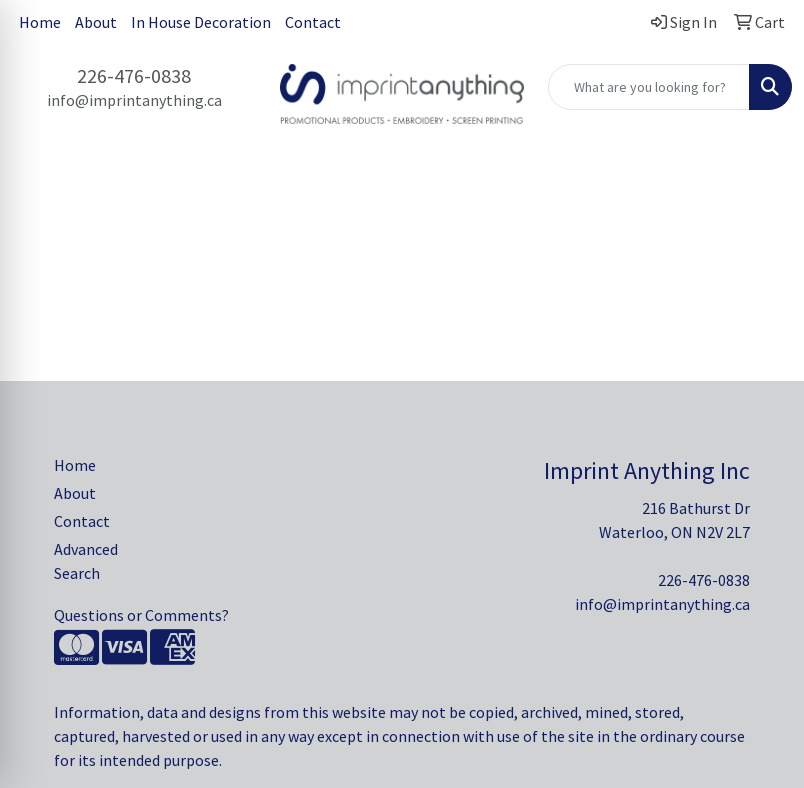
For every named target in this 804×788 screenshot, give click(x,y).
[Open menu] (764, 196)
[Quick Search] (649, 87)
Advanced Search (86, 561)
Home (40, 22)
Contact (313, 22)
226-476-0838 (134, 75)
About (96, 22)
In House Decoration (201, 22)
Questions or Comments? (141, 615)
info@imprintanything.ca (134, 100)
